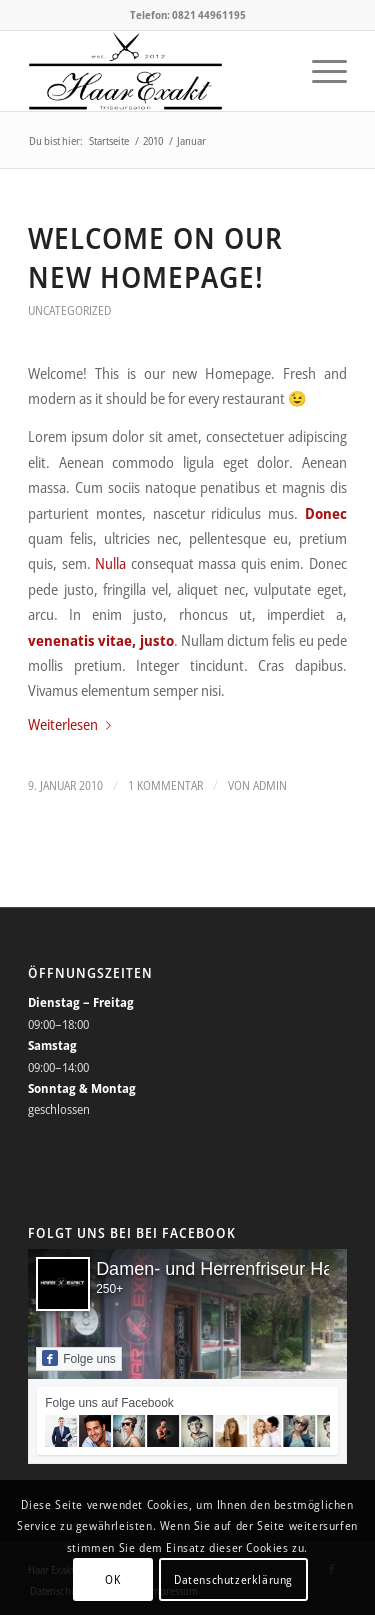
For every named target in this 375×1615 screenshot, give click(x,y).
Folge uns (79, 1358)
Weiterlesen (73, 724)
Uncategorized (69, 310)
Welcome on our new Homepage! (155, 257)
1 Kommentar (165, 785)
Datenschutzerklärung (233, 1579)
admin (270, 785)
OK (112, 1579)
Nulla (110, 563)
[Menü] (319, 71)
